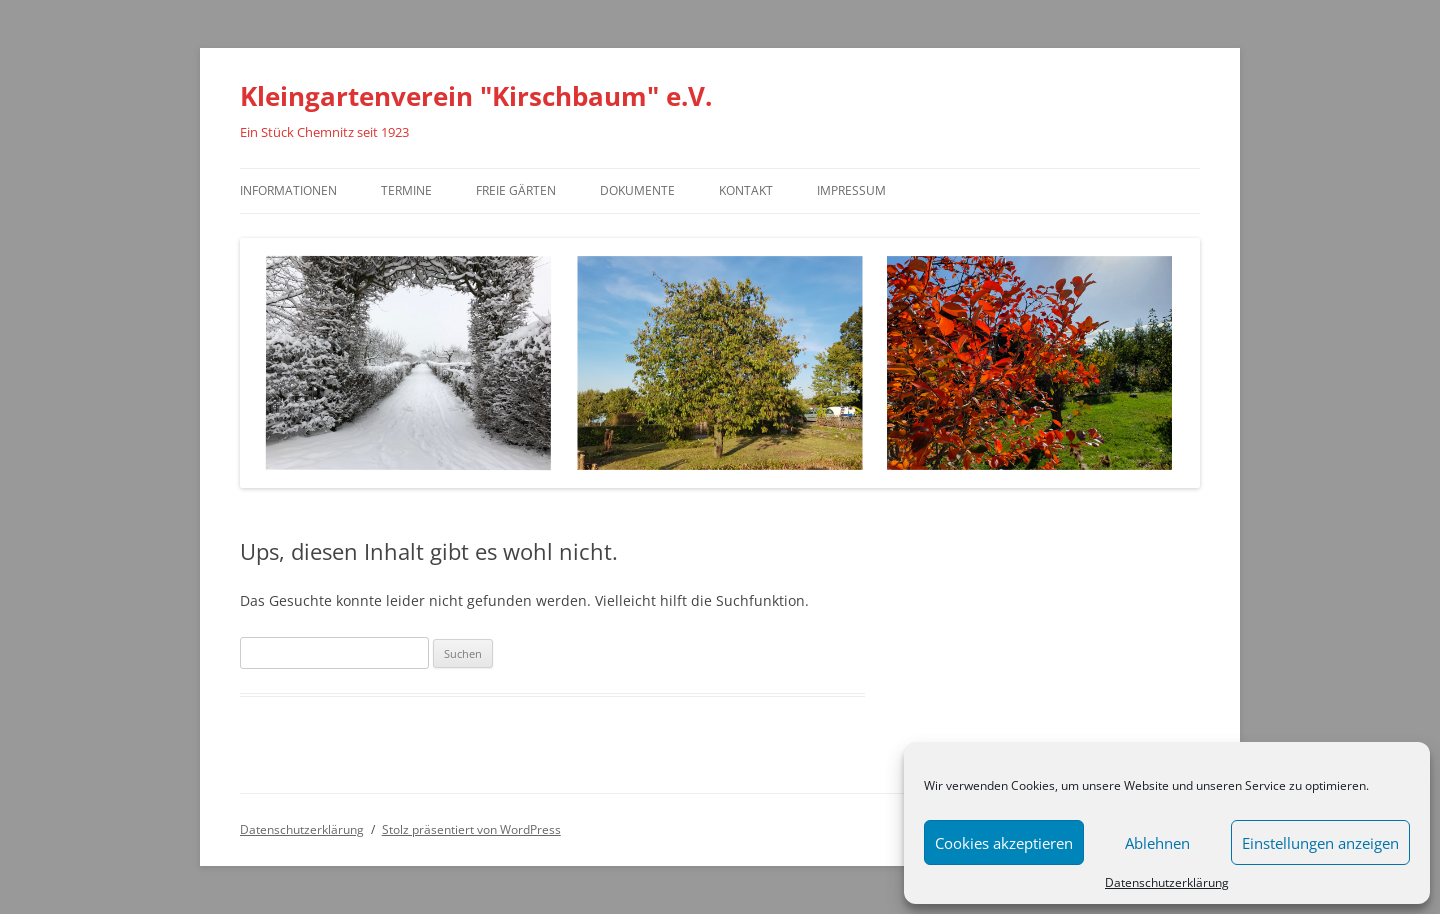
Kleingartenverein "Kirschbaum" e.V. (476, 96)
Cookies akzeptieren (1004, 843)
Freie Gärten (516, 190)
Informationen (288, 190)
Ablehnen (1157, 843)
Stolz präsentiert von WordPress (471, 829)
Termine (406, 190)
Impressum (851, 190)
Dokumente (637, 190)
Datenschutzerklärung (1167, 882)
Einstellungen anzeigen (1320, 843)
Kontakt (746, 190)
